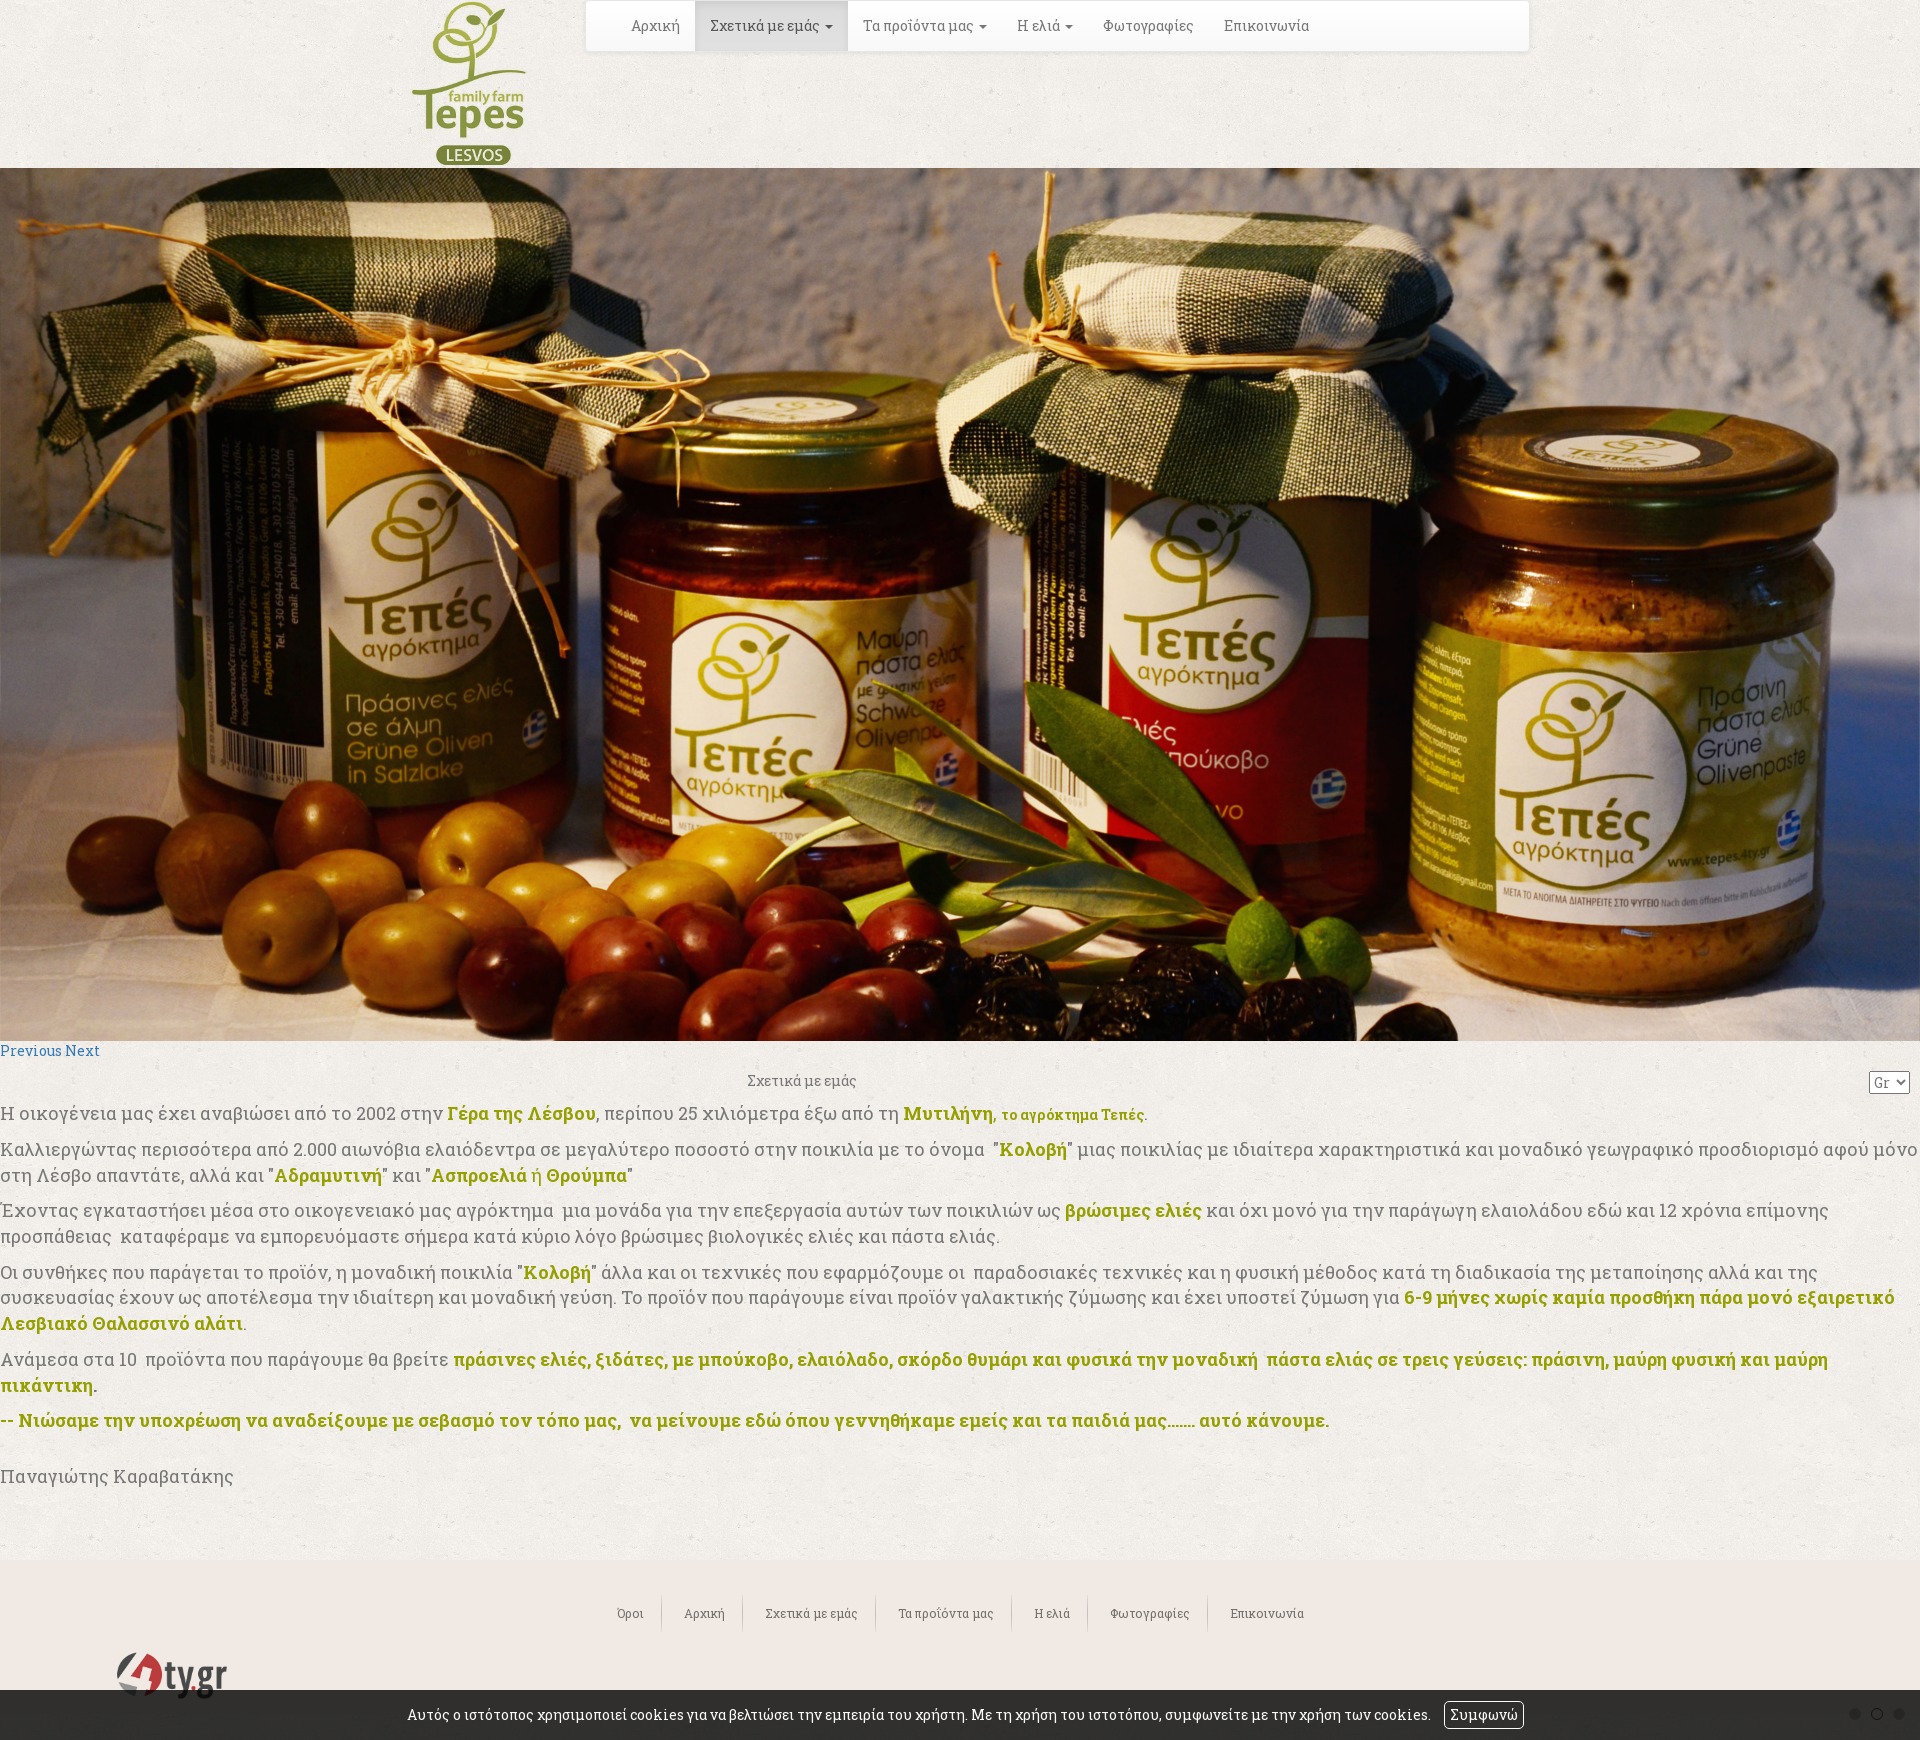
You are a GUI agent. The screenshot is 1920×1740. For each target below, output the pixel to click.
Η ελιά (1052, 1613)
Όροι (630, 1613)
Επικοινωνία (1266, 25)
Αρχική (655, 25)
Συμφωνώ (1484, 1714)
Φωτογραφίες (1148, 25)
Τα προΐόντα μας (946, 1613)
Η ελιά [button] (1045, 25)
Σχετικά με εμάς (811, 1613)
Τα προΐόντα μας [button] (925, 25)
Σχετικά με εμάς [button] (771, 25)
